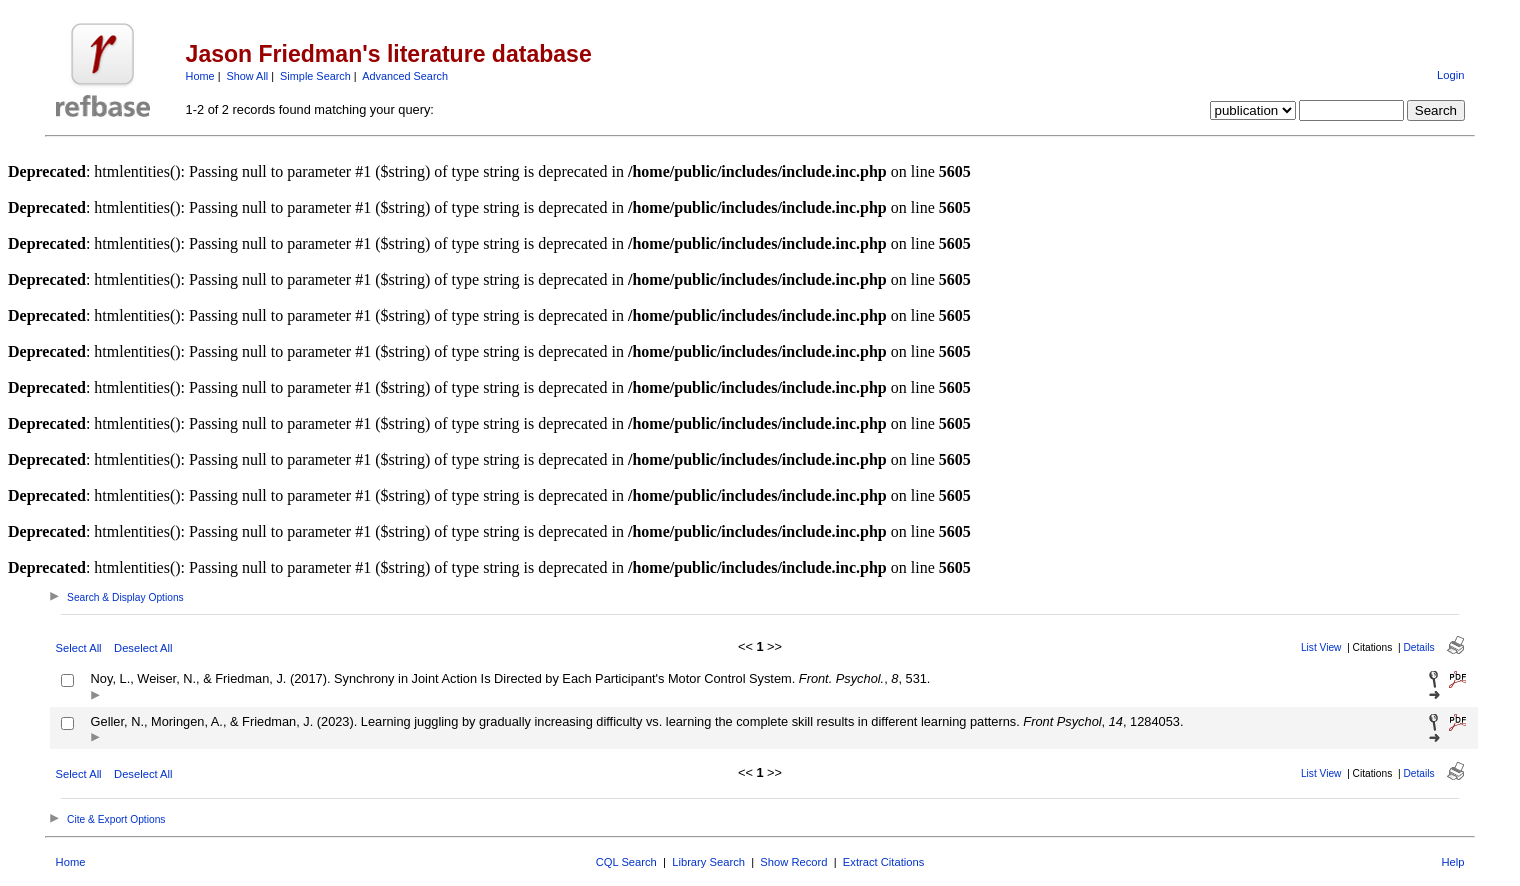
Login (1450, 75)
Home (200, 76)
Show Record (793, 862)
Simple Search (315, 76)
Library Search (708, 862)
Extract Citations (883, 862)
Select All (79, 648)
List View (1321, 647)
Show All (248, 76)
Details (1418, 647)
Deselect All (143, 648)
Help (1452, 862)
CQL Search (626, 862)
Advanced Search (405, 76)
